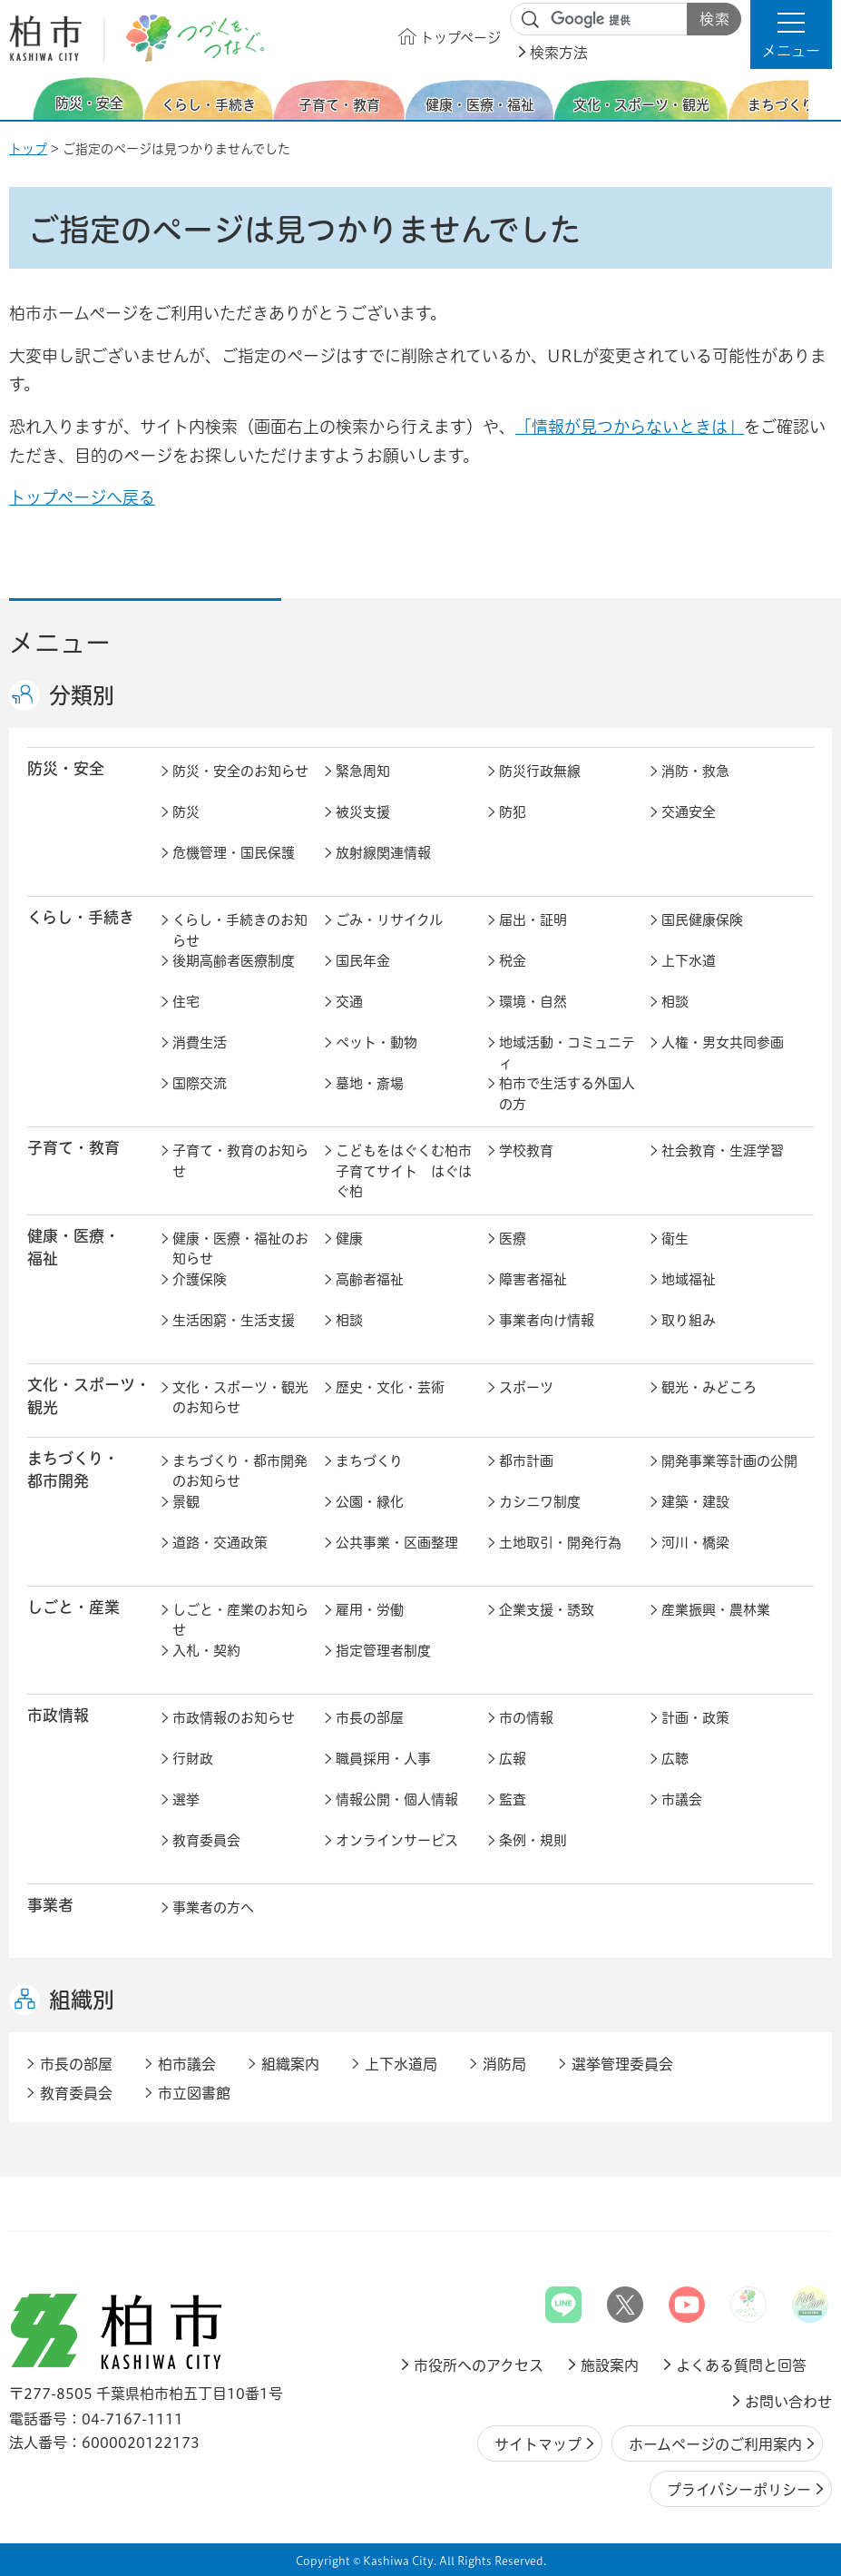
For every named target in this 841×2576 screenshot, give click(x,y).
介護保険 (199, 1279)
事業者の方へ (213, 1907)
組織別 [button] (81, 2000)
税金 (512, 961)
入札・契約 (206, 1650)
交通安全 (688, 812)
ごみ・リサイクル (389, 920)
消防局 (504, 2064)
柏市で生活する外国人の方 (567, 1094)
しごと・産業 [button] (73, 1608)
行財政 (192, 1758)
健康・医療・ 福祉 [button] (73, 1248)
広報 (512, 1758)
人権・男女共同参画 (722, 1042)
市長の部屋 (370, 1718)
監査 (512, 1799)
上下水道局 (401, 2064)
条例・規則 (533, 1840)
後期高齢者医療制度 (233, 961)
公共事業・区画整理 (397, 1542)
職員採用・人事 (383, 1758)
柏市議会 (187, 2064)
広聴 (675, 1758)
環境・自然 (533, 1001)
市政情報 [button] (58, 1716)
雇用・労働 (370, 1610)
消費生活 (199, 1042)
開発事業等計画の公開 (729, 1461)
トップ (28, 149)
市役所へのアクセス (478, 2365)
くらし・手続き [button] (80, 918)
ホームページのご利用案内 (715, 2444)
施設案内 (610, 2365)
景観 (186, 1502)
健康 (349, 1238)
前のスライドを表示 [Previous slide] (21, 98)
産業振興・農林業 (715, 1610)
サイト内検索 (531, 20)
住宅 (186, 1001)
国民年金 (363, 961)
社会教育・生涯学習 (722, 1150)
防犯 (512, 812)
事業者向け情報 (546, 1320)
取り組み (688, 1320)
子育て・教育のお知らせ (240, 1161)
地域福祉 (688, 1279)
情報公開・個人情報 (397, 1799)
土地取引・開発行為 (560, 1542)
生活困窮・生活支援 (233, 1320)
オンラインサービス (397, 1840)
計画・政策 (695, 1718)
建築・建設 (695, 1502)
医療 (512, 1238)
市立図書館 (194, 2093)
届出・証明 (533, 920)
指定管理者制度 (383, 1650)
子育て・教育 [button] (73, 1148)
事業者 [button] (50, 1905)
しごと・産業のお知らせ (240, 1620)
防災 (186, 812)
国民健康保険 (702, 920)
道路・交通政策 (220, 1542)
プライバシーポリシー (739, 2490)
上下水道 (688, 961)
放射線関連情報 (383, 853)
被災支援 (363, 812)
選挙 (186, 1799)
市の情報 (526, 1718)
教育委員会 (206, 1840)
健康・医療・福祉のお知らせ (240, 1249)
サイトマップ (538, 2444)
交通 (349, 1001)
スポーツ (526, 1387)
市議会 (681, 1799)
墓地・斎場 (370, 1083)
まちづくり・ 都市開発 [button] (73, 1470)
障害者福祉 (533, 1279)
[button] (791, 34)
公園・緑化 (370, 1502)
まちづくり (369, 1461)
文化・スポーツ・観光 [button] (89, 1397)
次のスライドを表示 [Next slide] (822, 98)
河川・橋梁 (695, 1542)
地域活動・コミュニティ (567, 1053)
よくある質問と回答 (741, 2365)
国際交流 (199, 1083)
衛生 (675, 1238)
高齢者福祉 (370, 1279)
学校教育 (526, 1150)
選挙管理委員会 (622, 2064)
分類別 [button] (81, 696)
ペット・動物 (376, 1042)
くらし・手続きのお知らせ (240, 930)
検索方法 (559, 52)
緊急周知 (363, 771)
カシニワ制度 (540, 1502)
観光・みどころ (709, 1387)
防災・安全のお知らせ (240, 771)
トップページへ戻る (82, 497)
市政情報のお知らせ (233, 1718)
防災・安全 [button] (65, 769)
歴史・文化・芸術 (390, 1387)
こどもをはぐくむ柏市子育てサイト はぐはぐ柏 (404, 1171)
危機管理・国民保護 (233, 853)
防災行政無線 (540, 771)
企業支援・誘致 (546, 1610)
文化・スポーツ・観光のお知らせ (240, 1398)
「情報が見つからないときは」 (629, 426)
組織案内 (290, 2064)
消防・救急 (695, 771)
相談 (675, 1001)
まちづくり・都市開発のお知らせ (240, 1471)
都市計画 (526, 1461)
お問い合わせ (788, 2401)
